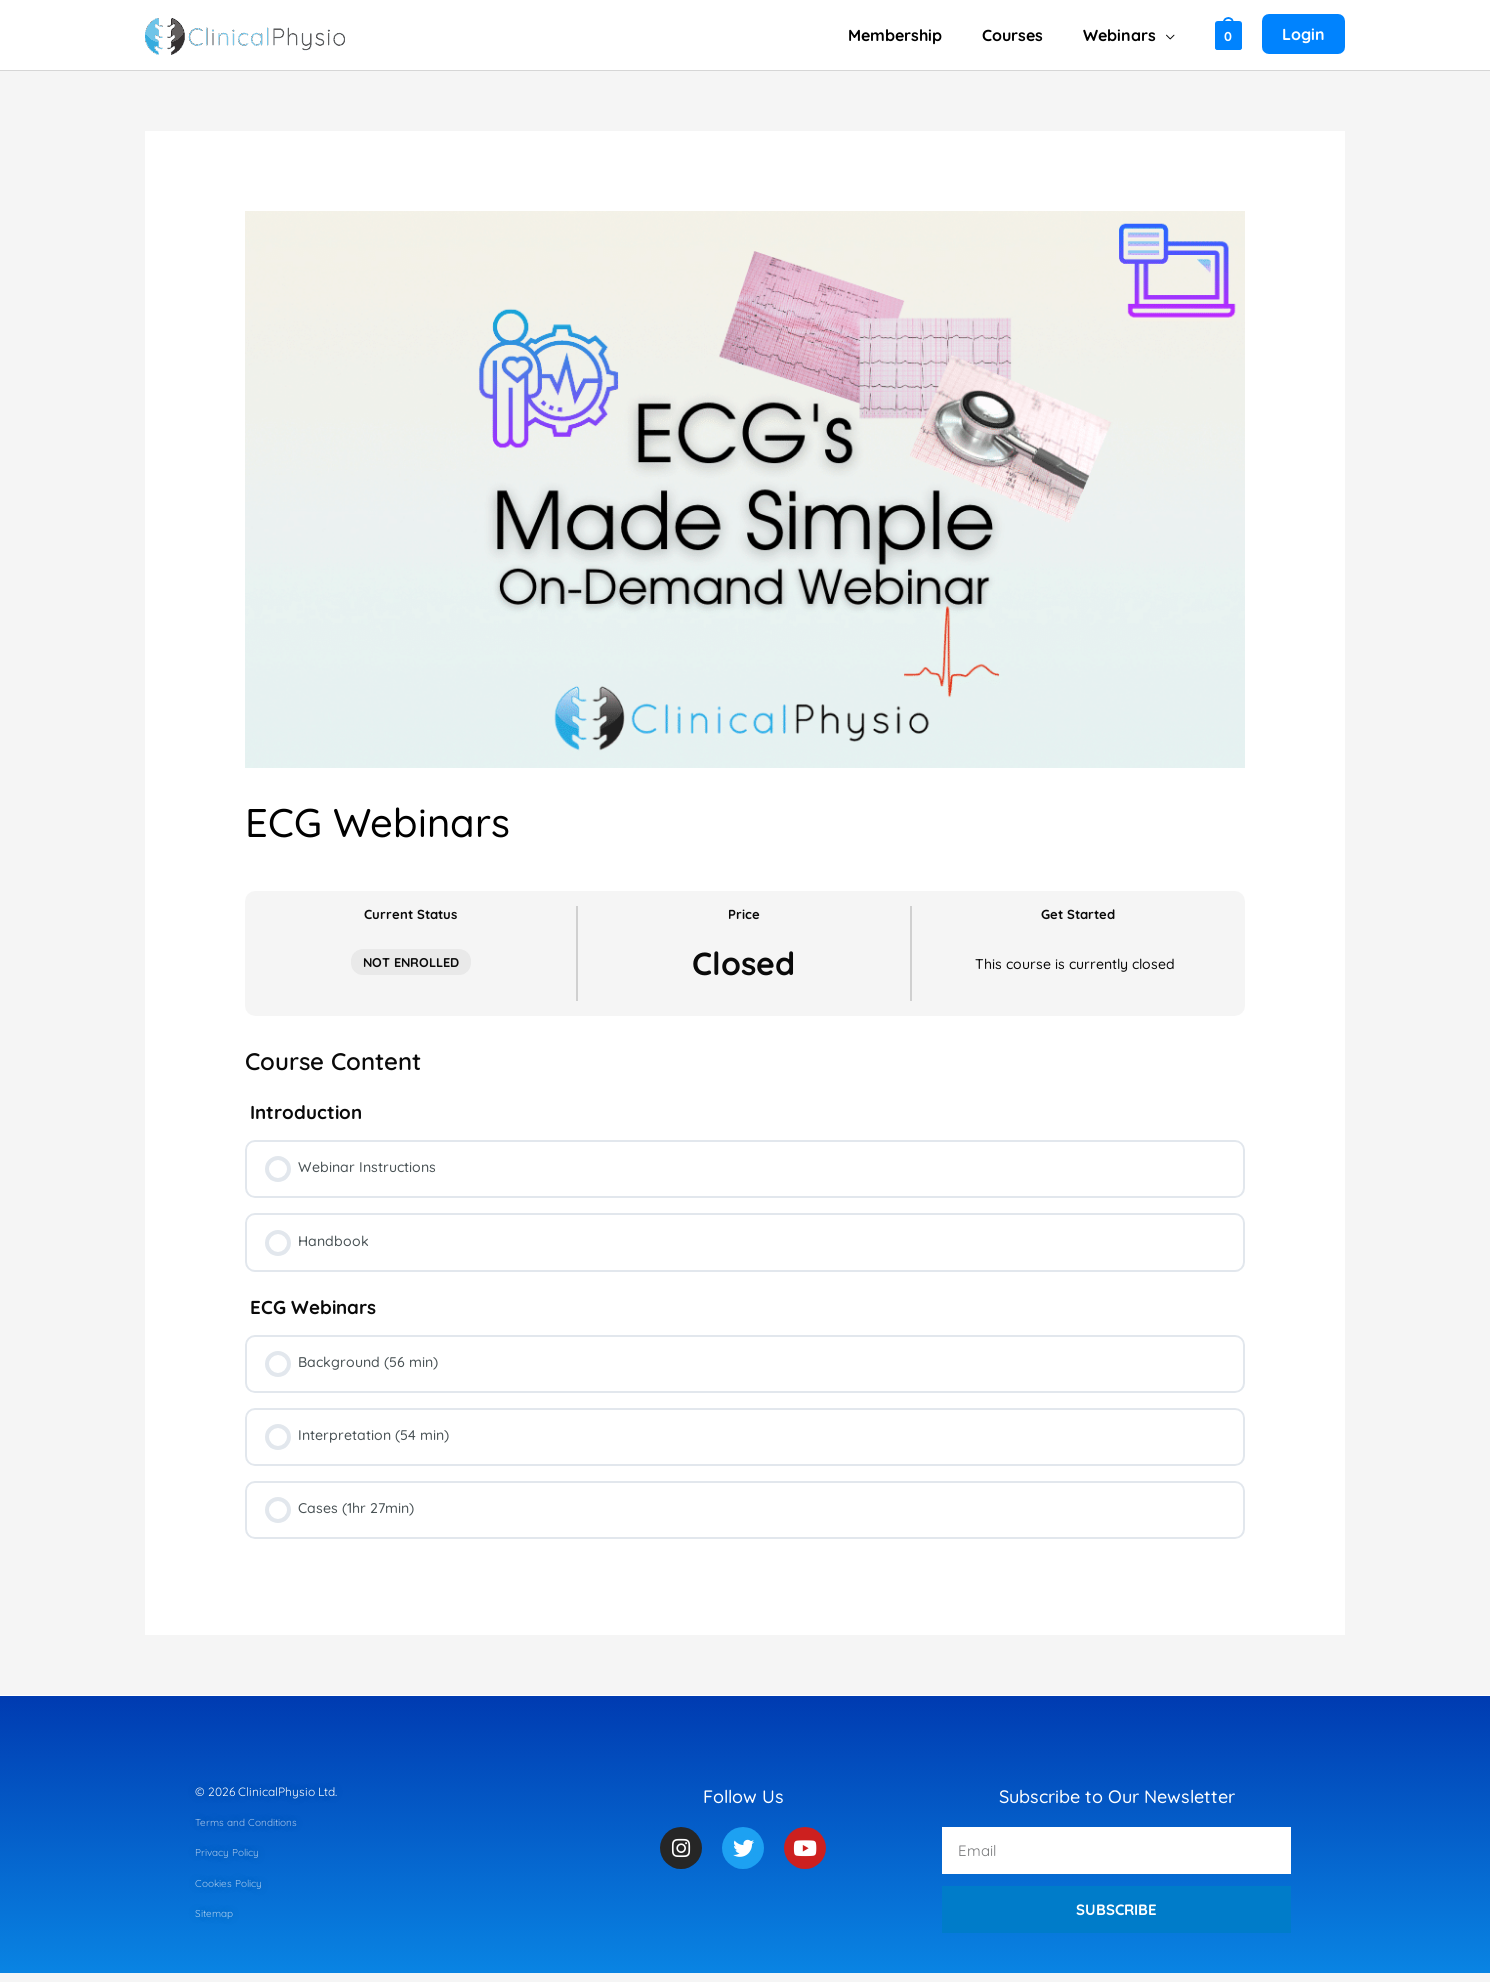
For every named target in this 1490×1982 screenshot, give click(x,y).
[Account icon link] (1303, 35)
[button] (1169, 35)
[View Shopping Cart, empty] (1228, 34)
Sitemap (218, 1921)
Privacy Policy (233, 1860)
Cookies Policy (235, 1891)
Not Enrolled (411, 962)
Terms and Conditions (255, 1830)
